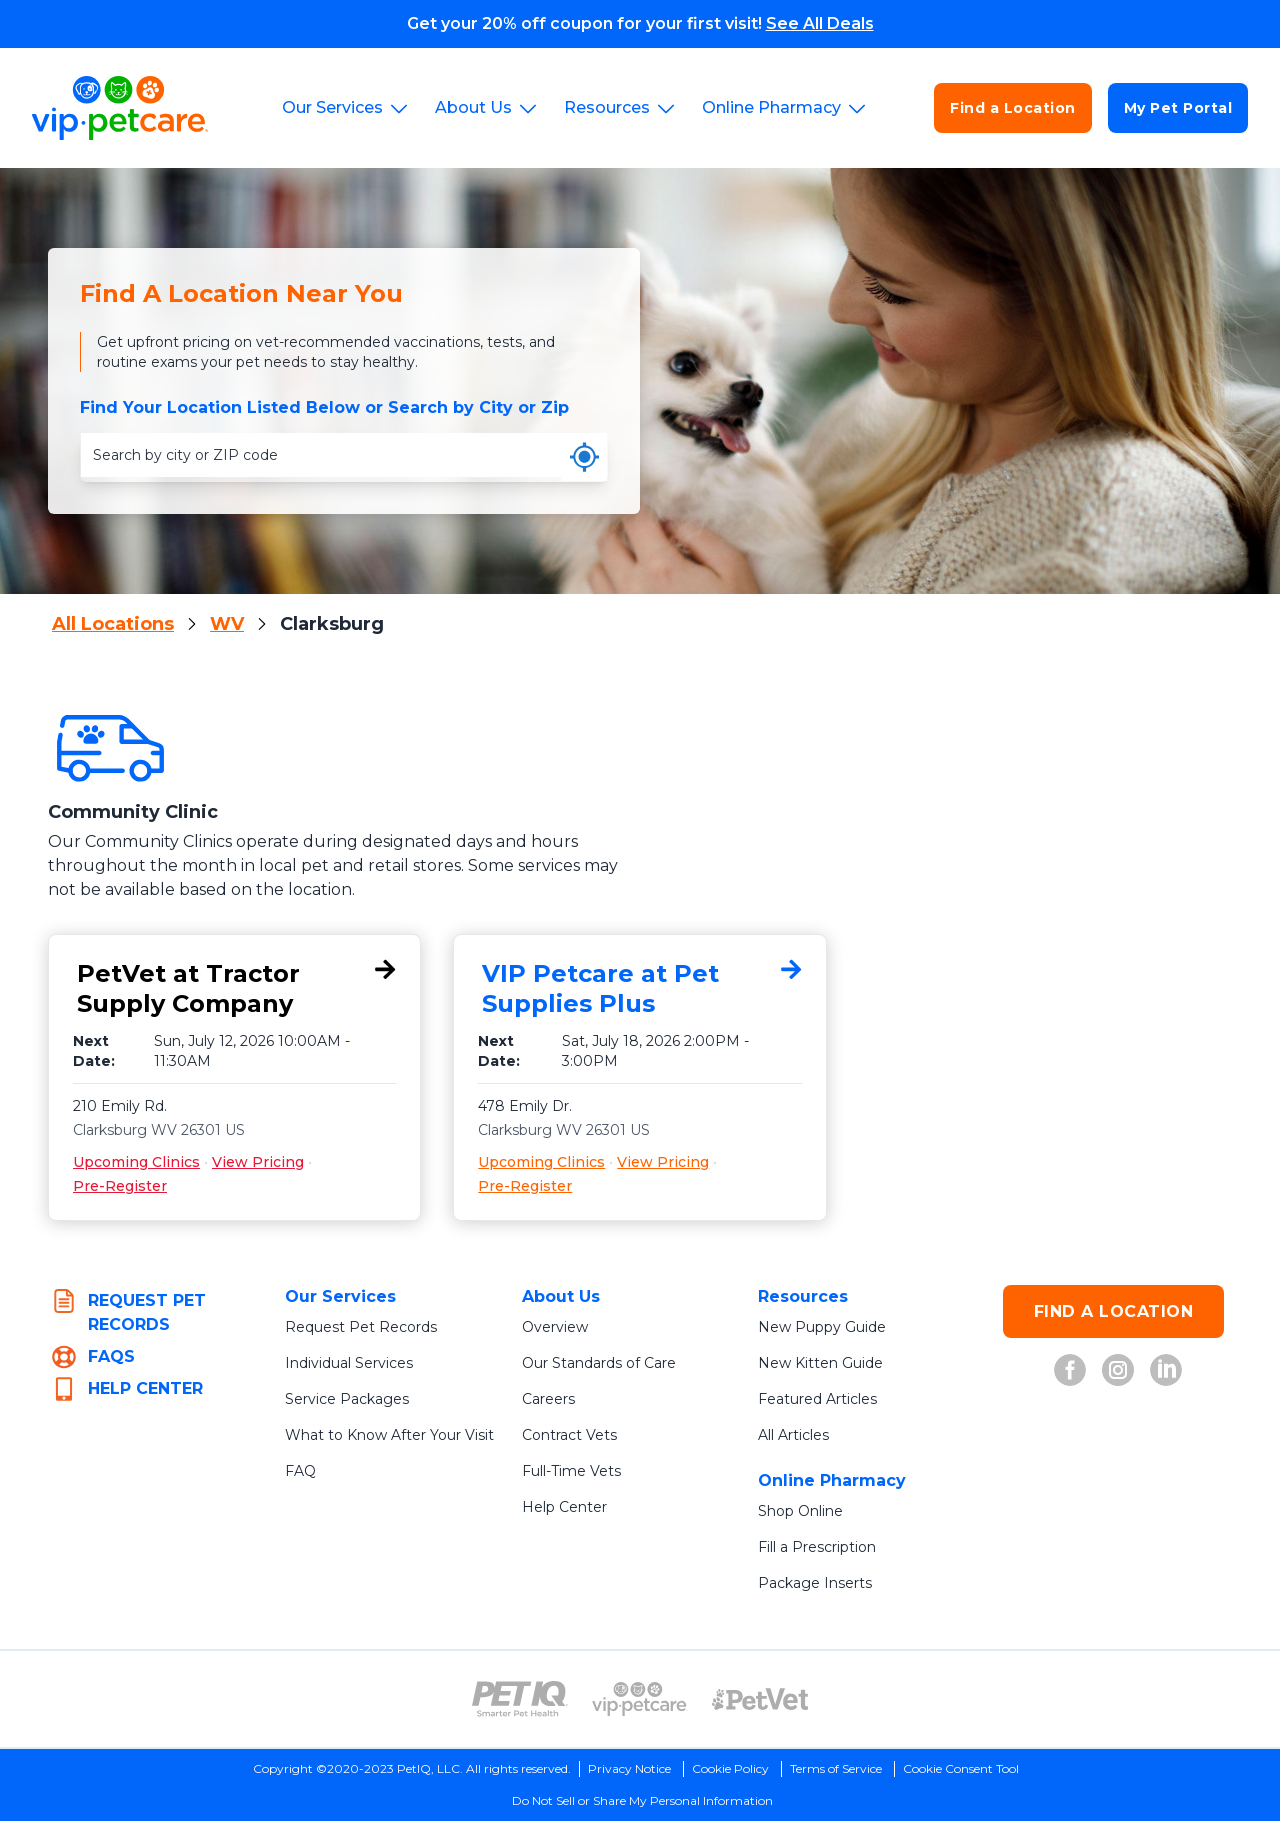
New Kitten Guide (820, 1363)
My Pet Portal (1178, 108)
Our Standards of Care (599, 1363)
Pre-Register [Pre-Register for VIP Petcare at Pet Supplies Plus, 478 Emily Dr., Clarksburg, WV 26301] (525, 1186)
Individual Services (349, 1363)
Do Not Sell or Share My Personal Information (642, 1800)
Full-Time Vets (571, 1471)
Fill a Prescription (817, 1547)
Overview (555, 1327)
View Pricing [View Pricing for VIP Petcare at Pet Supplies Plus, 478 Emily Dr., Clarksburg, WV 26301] (663, 1162)
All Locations (113, 624)
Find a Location (1013, 108)
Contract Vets (569, 1435)
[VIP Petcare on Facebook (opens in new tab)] (1070, 1370)
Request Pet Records (361, 1327)
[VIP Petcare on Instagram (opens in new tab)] (1118, 1370)
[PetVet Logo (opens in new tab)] (760, 1699)
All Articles (793, 1435)
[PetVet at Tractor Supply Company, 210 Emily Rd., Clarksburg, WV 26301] (234, 989)
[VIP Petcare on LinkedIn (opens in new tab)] (1166, 1370)
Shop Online (800, 1511)
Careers (548, 1399)
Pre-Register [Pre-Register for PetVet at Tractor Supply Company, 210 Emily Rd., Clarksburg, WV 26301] (120, 1186)
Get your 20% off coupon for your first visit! (640, 23)
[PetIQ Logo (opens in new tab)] (520, 1699)
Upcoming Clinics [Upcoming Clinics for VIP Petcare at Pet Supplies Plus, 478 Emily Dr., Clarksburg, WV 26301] (541, 1162)
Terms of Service (836, 1768)
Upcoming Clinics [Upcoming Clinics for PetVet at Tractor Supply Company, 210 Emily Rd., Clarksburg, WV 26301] (136, 1162)
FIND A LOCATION (1114, 1311)
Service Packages (347, 1399)
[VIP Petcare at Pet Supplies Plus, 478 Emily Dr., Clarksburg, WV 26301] (639, 989)
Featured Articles (817, 1399)
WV (227, 624)
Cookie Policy (730, 1768)
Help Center (564, 1507)
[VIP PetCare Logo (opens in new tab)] (640, 1699)
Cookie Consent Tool (961, 1768)
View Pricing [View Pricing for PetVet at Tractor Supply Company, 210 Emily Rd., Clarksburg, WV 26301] (258, 1162)
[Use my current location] (584, 457)
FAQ (300, 1471)
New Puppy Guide (822, 1327)
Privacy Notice (629, 1768)
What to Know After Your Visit (389, 1435)
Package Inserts (815, 1583)
